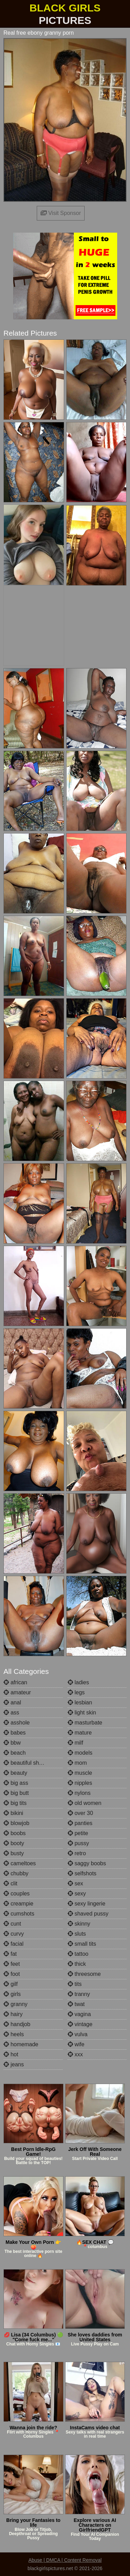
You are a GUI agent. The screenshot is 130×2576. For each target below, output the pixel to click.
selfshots (82, 1873)
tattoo (78, 1954)
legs (76, 1692)
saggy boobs (87, 1863)
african (15, 1682)
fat (10, 1954)
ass (11, 1712)
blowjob (16, 1823)
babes (14, 1733)
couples (16, 1893)
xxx (75, 2054)
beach (14, 1753)
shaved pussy (88, 1914)
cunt (12, 1924)
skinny (79, 1924)
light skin (82, 1712)
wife (76, 2044)
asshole (16, 1723)
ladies (78, 1682)
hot (10, 2054)
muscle (80, 1773)
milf (75, 1743)
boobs (14, 1833)
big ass (15, 1783)
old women (85, 1803)
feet (11, 1964)
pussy (78, 1843)
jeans (13, 2064)
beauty (15, 1773)
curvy (13, 1934)
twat (76, 2004)
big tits (15, 1803)
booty (13, 1843)
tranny (79, 1994)
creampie (18, 1904)
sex (75, 1883)
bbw (12, 1743)
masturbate (85, 1723)
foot (11, 1974)
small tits (82, 1944)
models (80, 1753)
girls (12, 1994)
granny (15, 2004)
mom (77, 1763)
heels (13, 2034)
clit (10, 1883)
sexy (77, 1893)
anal (12, 1702)
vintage (80, 2024)
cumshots (18, 1914)
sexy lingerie (86, 1904)
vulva (78, 2034)
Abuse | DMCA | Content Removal (65, 2560)
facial (13, 1944)
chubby (15, 1873)
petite (78, 1833)
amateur (17, 1692)
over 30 (80, 1813)
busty (13, 1853)
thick (77, 1964)
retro (77, 1853)
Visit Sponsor (61, 213)
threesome (84, 1974)
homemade (20, 2044)
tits (75, 1984)
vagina (79, 2014)
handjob (16, 2024)
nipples (80, 1783)
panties (80, 1823)
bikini (13, 1813)
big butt (16, 1793)
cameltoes (19, 1863)
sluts (77, 1934)
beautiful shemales (30, 1763)
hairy (13, 2014)
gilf (10, 1984)
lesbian (80, 1702)
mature (80, 1733)
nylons (79, 1793)
